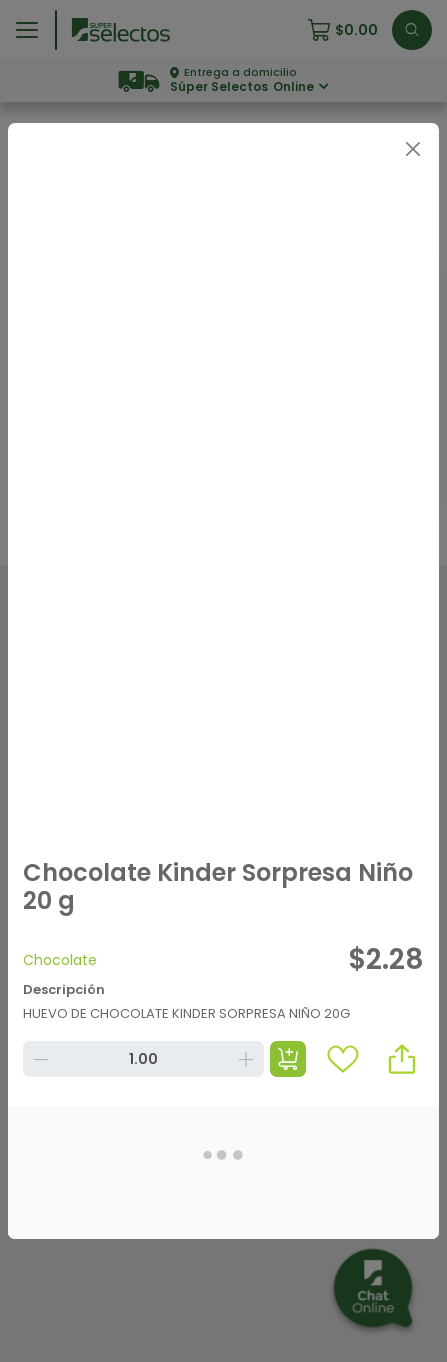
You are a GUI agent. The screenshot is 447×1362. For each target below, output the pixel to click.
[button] (402, 1059)
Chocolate (60, 960)
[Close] (412, 149)
